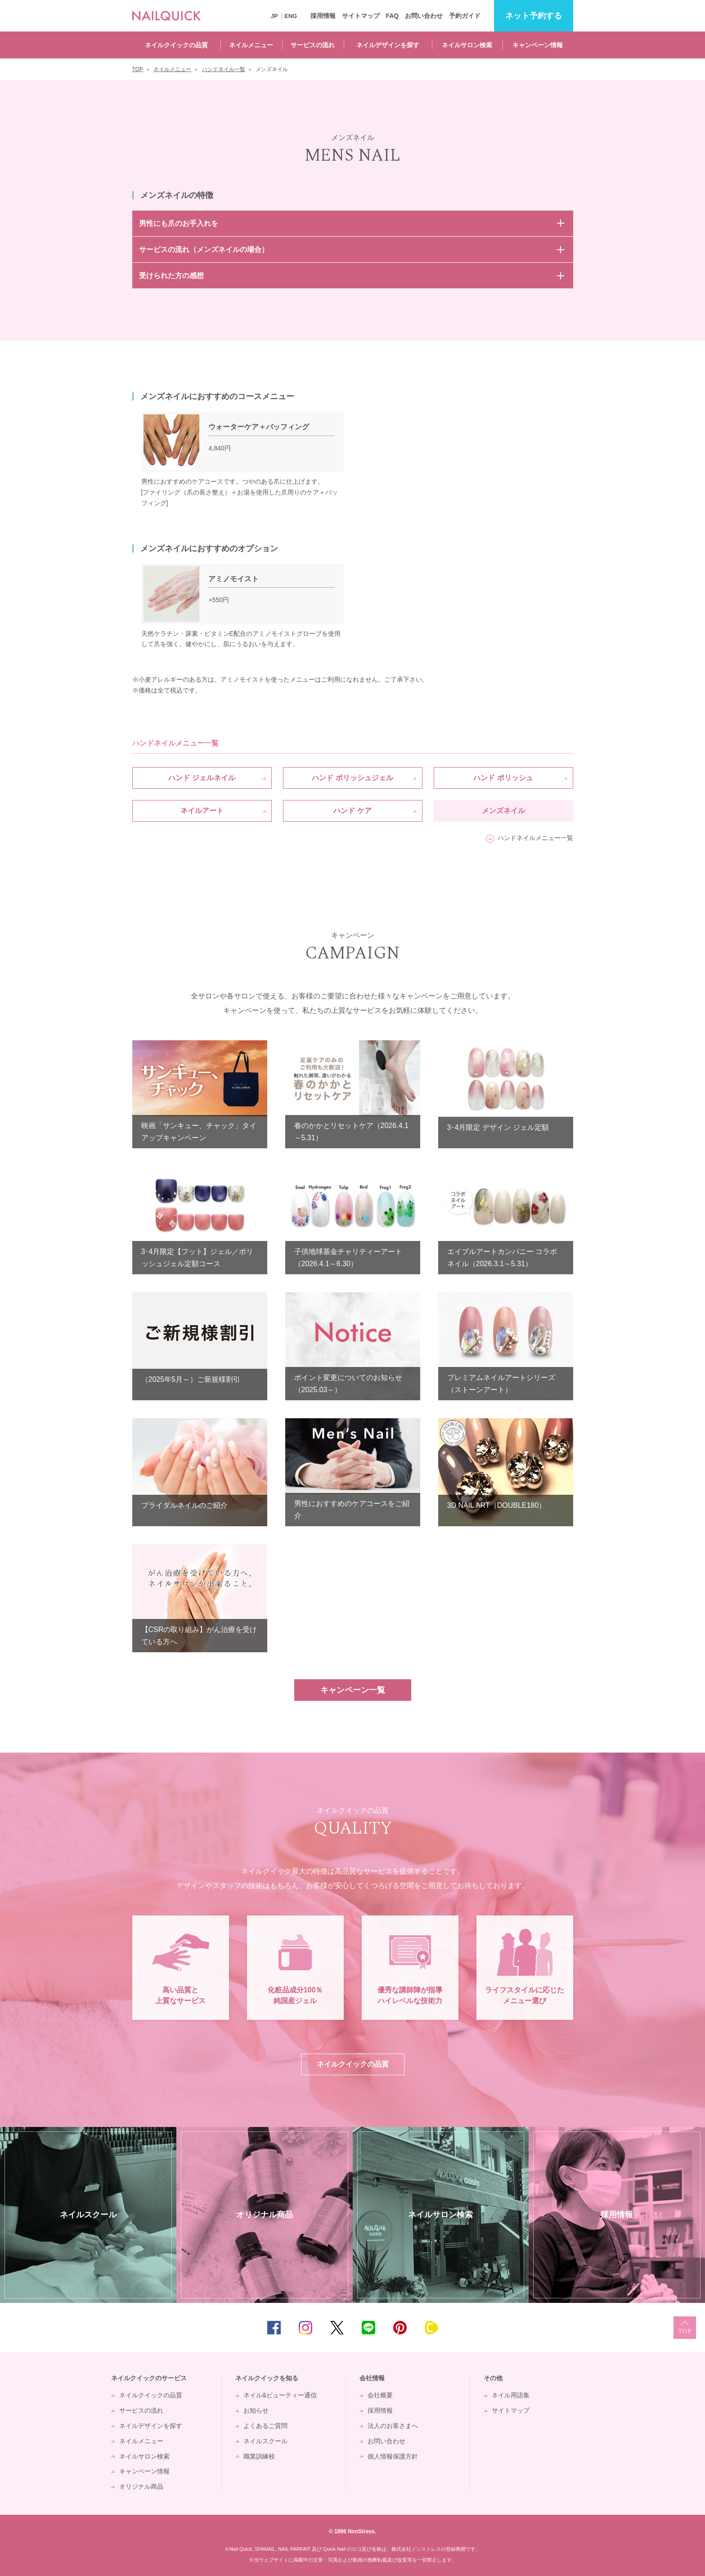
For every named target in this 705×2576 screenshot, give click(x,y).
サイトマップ (361, 15)
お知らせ (256, 2410)
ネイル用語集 (511, 2395)
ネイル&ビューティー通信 (280, 2395)
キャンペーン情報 (537, 45)
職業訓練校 (259, 2456)
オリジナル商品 (141, 2486)
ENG (290, 16)
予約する (533, 16)
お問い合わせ (424, 15)
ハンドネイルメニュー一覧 (535, 837)
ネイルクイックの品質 (176, 45)
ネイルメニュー (251, 45)
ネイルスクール (265, 2441)
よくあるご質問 (265, 2425)
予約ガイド (464, 15)
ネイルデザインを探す (387, 45)
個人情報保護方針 (393, 2456)
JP (274, 16)
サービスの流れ (313, 45)
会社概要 (380, 2395)
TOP (685, 2327)
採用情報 (323, 15)
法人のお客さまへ (393, 2425)
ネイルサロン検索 (467, 45)
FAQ (392, 15)
